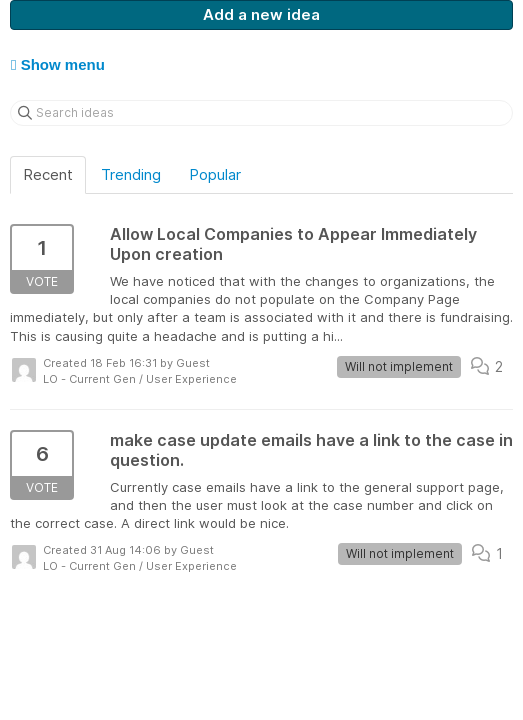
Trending (131, 174)
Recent (48, 174)
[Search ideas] (261, 113)
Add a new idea (261, 14)
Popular (215, 174)
